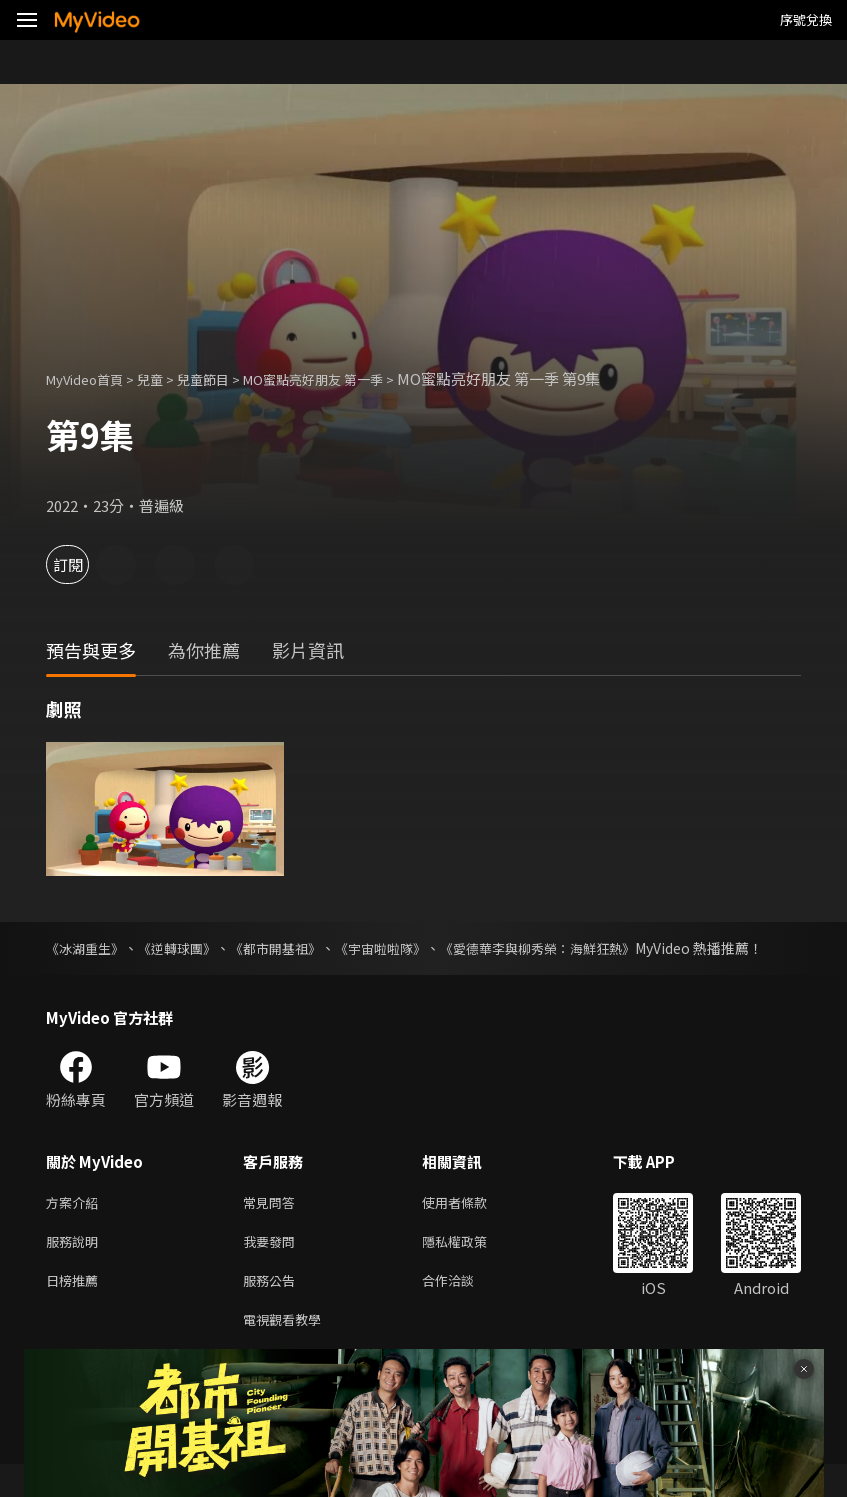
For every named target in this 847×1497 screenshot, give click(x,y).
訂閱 (86, 564)
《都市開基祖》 (300, 948)
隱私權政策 (471, 1266)
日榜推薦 (76, 1308)
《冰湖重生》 (88, 948)
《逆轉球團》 (191, 948)
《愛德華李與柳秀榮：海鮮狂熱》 (589, 948)
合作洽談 (464, 1308)
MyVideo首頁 (91, 378)
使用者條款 (471, 1224)
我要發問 (273, 1266)
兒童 (166, 378)
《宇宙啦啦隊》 (417, 948)
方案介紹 (76, 1224)
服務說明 (76, 1266)
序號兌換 (806, 19)
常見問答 (273, 1224)
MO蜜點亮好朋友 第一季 (350, 378)
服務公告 (273, 1308)
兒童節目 (225, 378)
